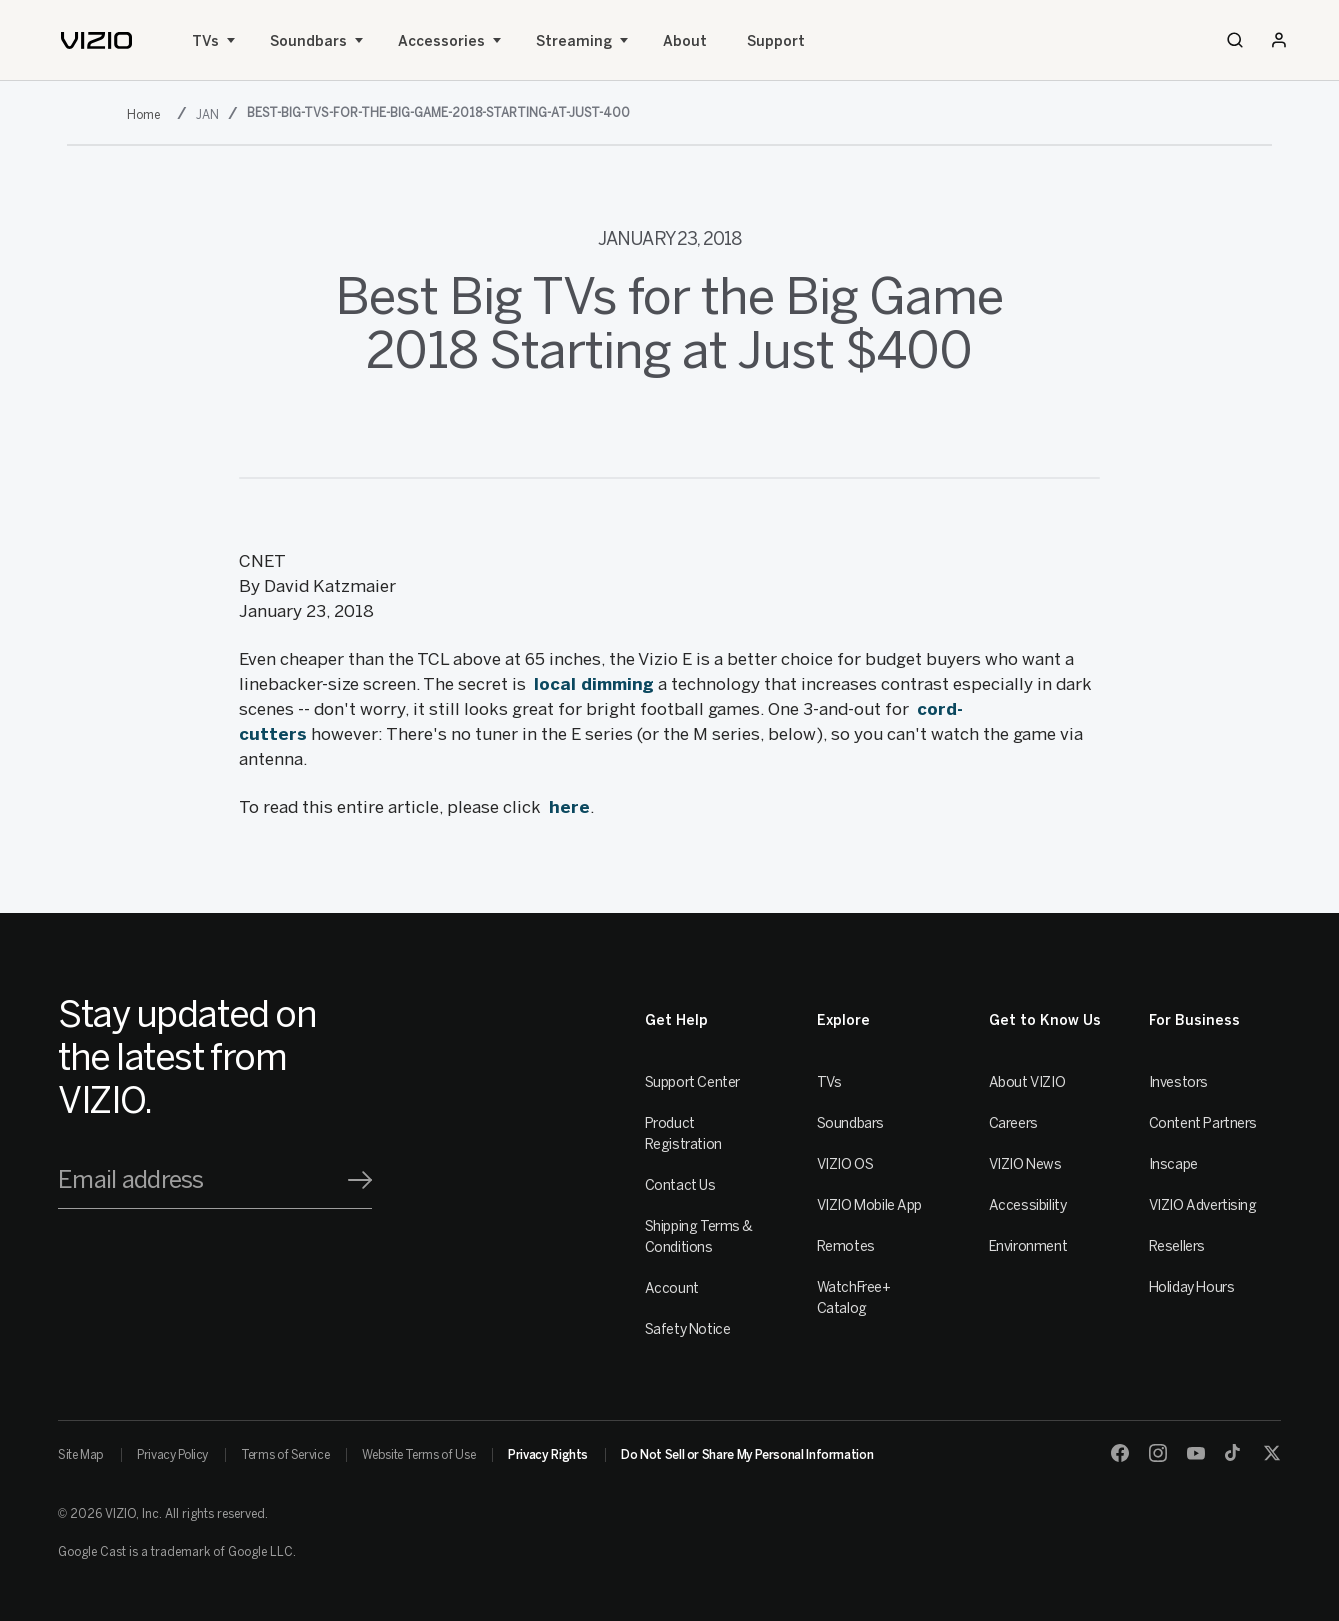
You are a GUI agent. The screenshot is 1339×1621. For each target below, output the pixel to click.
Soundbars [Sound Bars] (308, 41)
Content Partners (1203, 1123)
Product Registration (683, 1134)
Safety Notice (688, 1329)
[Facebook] (1120, 1453)
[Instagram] (1158, 1453)
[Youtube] (1196, 1453)
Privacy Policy (172, 1455)
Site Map (81, 1455)
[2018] (147, 114)
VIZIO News (1025, 1164)
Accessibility (1028, 1205)
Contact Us (680, 1185)
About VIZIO (1027, 1082)
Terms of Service (285, 1455)
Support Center (692, 1082)
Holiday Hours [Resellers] (1192, 1287)
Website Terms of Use (418, 1455)
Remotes (846, 1246)
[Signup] (360, 1180)
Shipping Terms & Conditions (699, 1237)
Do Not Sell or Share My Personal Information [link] (747, 1455)
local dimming (594, 684)
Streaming (574, 41)
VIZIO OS (845, 1164)
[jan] (209, 114)
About (685, 41)
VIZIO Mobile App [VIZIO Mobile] (869, 1205)
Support (776, 41)
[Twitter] (1272, 1453)
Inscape (1173, 1164)
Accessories (441, 41)
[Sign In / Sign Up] (1279, 40)
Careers (1013, 1123)
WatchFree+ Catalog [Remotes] (854, 1298)
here (569, 807)
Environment (1028, 1246)
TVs (205, 41)
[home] (96, 40)
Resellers (1177, 1246)
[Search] (1235, 40)
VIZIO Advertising (1203, 1205)
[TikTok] (1234, 1453)
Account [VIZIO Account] (672, 1288)
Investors (1178, 1082)
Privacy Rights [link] (548, 1455)
